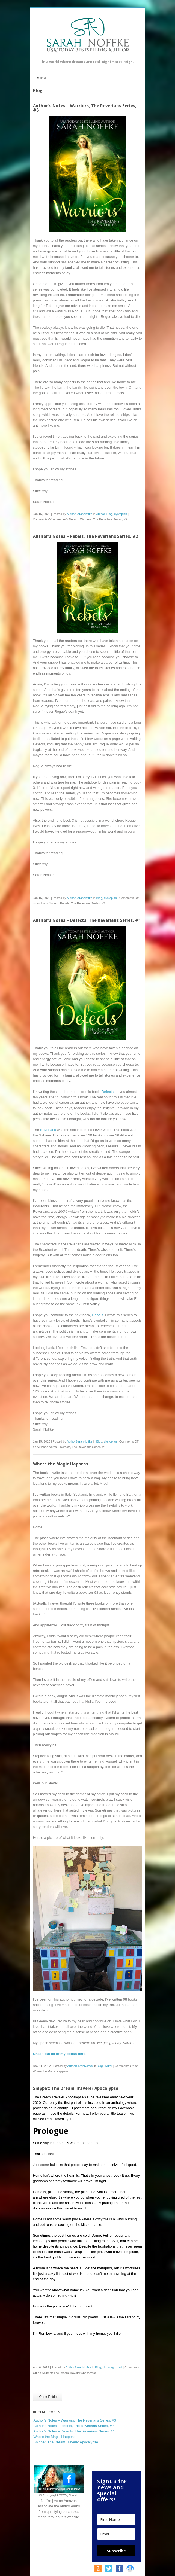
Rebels (97, 1315)
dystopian (120, 514)
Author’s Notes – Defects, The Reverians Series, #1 (87, 920)
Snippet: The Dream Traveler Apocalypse (75, 2088)
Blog (109, 514)
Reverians (48, 1130)
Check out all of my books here (59, 2054)
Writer (108, 2066)
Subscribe (116, 2550)
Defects (108, 1092)
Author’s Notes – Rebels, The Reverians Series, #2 (85, 536)
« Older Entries (47, 2397)
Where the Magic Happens (60, 1464)
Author (100, 514)
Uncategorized (112, 2367)
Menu (41, 78)
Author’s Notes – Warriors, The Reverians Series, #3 (85, 108)
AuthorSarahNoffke (79, 514)
